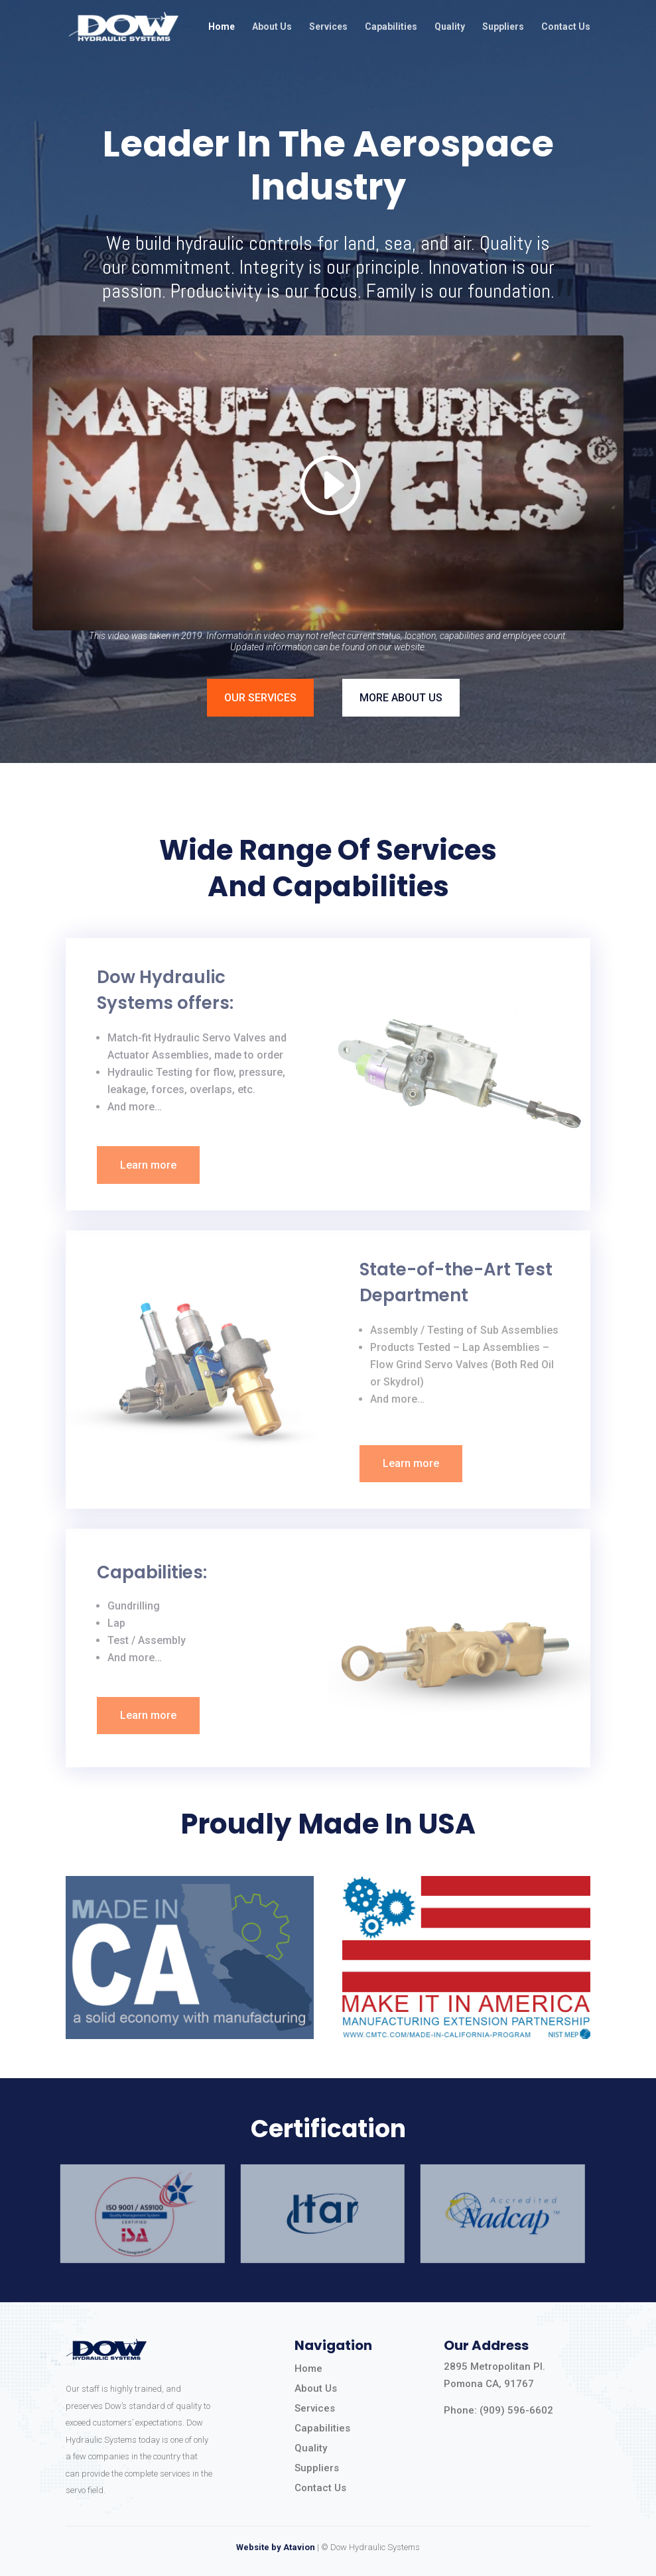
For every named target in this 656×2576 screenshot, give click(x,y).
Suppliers (503, 27)
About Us (272, 27)
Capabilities (391, 27)
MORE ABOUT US (401, 697)
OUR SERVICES (260, 697)
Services (328, 27)
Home (221, 27)
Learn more (148, 1165)
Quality (449, 27)
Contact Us (565, 27)
